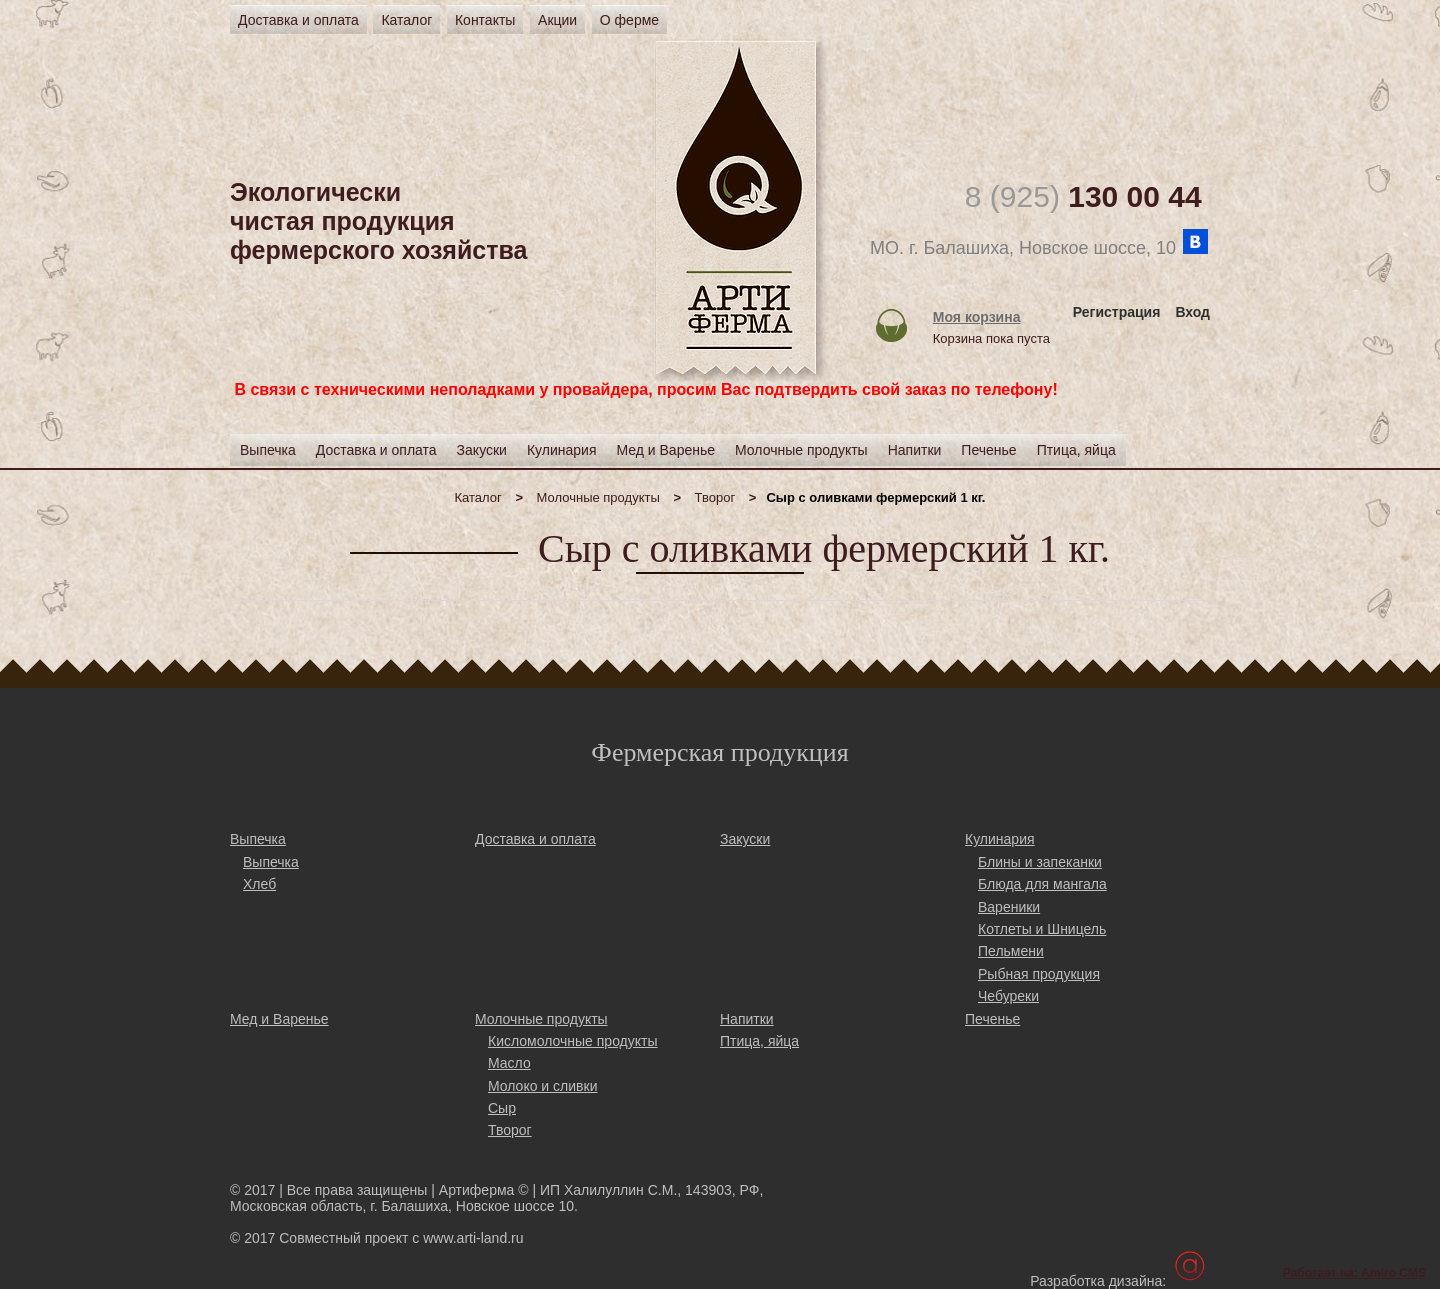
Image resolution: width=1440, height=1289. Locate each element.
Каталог (406, 20)
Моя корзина (977, 317)
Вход (1192, 312)
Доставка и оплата (298, 20)
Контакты (485, 20)
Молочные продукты (598, 497)
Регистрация (1117, 312)
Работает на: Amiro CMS (1354, 1273)
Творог (715, 497)
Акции (557, 20)
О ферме (629, 20)
